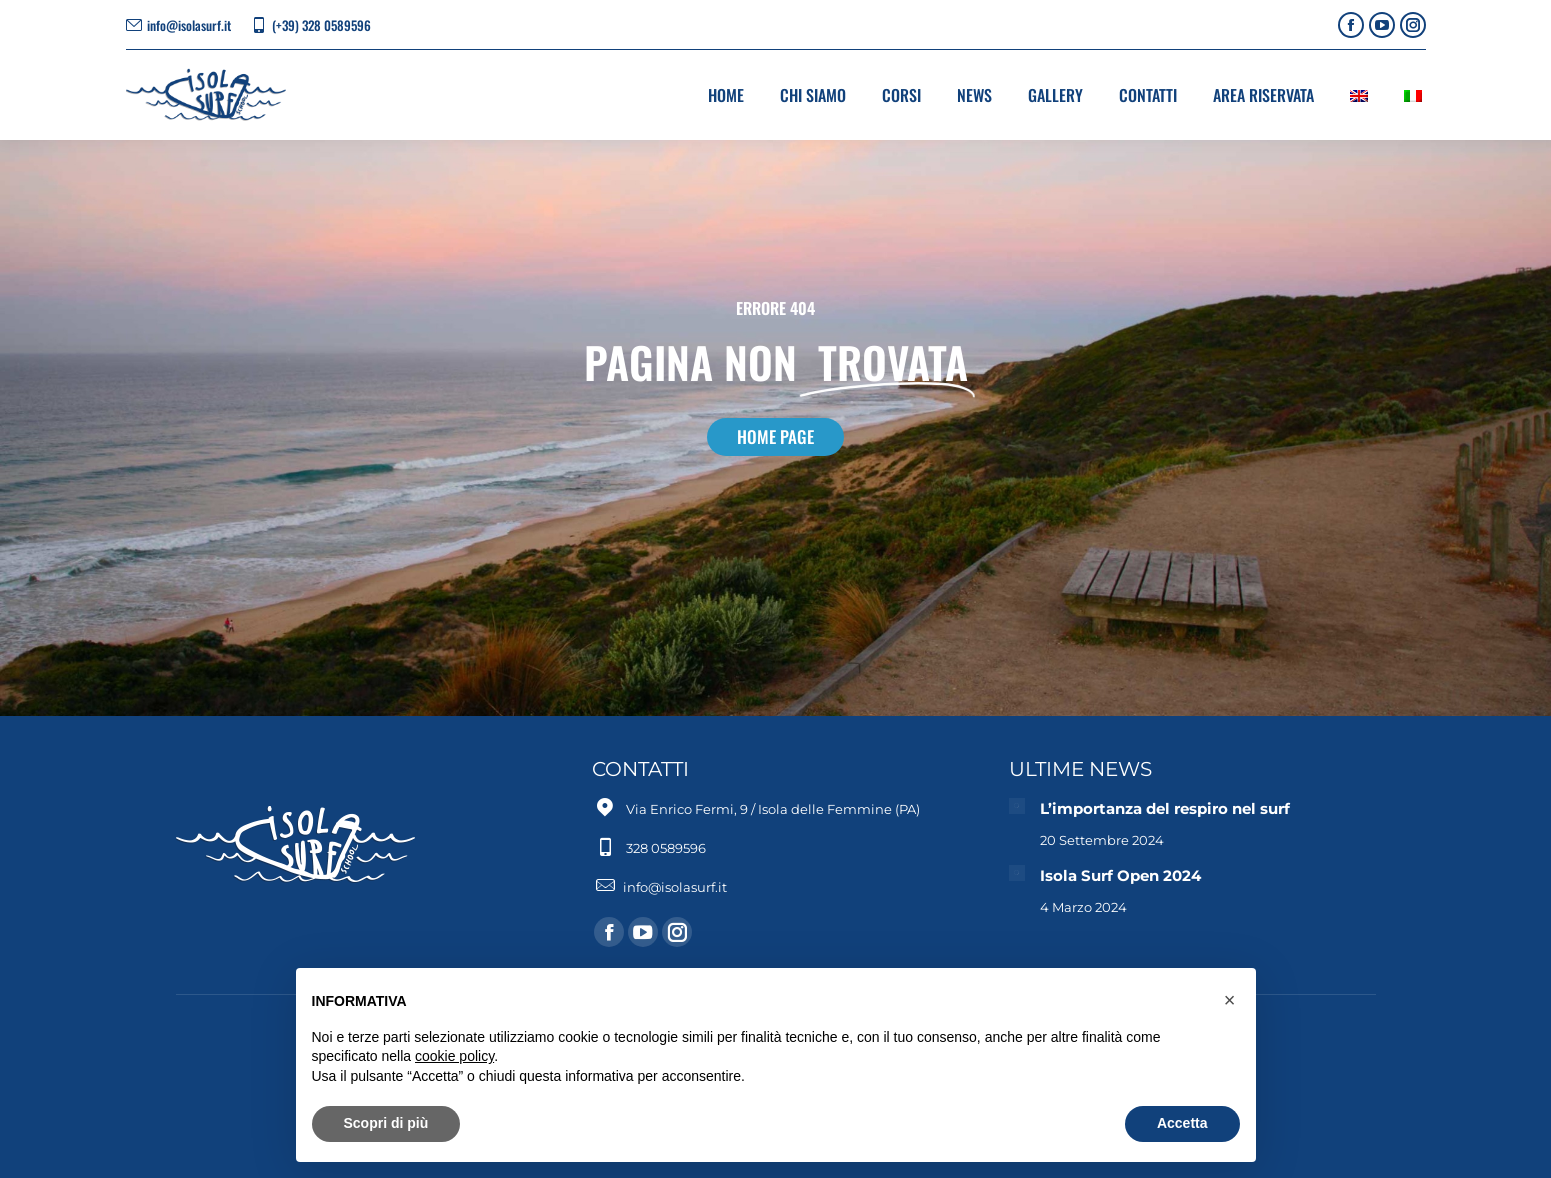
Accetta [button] (1182, 1123)
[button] (1230, 1000)
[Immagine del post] (1017, 806)
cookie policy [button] (454, 1056)
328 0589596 (666, 848)
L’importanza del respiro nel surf (1165, 808)
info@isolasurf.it (189, 25)
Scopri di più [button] (386, 1123)
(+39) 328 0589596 (321, 25)
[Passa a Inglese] (1359, 95)
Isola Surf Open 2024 (1122, 875)
